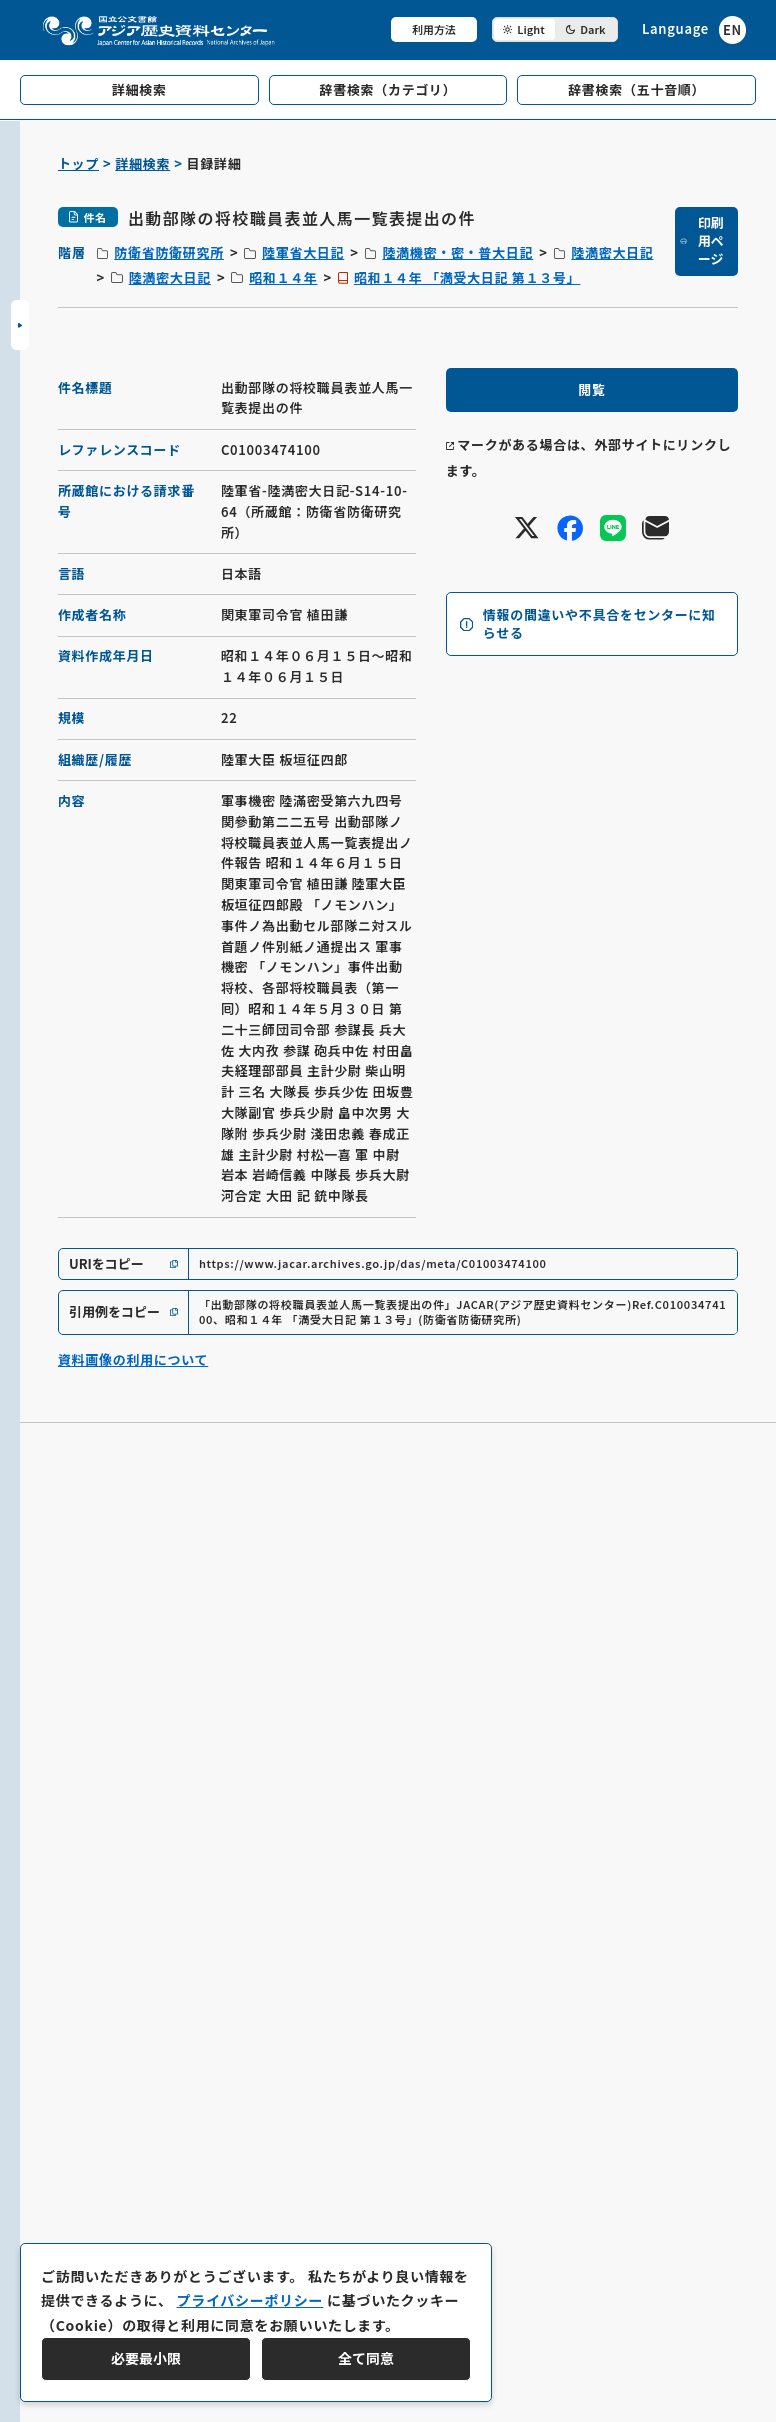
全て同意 (366, 2358)
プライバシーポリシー (249, 2300)
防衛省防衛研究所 (169, 252)
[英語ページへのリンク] (694, 29)
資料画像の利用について (133, 1359)
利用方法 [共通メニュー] (434, 29)
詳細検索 (142, 163)
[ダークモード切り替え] (555, 29)
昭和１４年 (283, 277)
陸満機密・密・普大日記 (457, 252)
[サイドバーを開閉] (20, 325)
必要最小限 (146, 2358)
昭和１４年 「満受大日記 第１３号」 (467, 277)
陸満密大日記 (612, 252)
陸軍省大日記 (303, 252)
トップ (78, 163)
